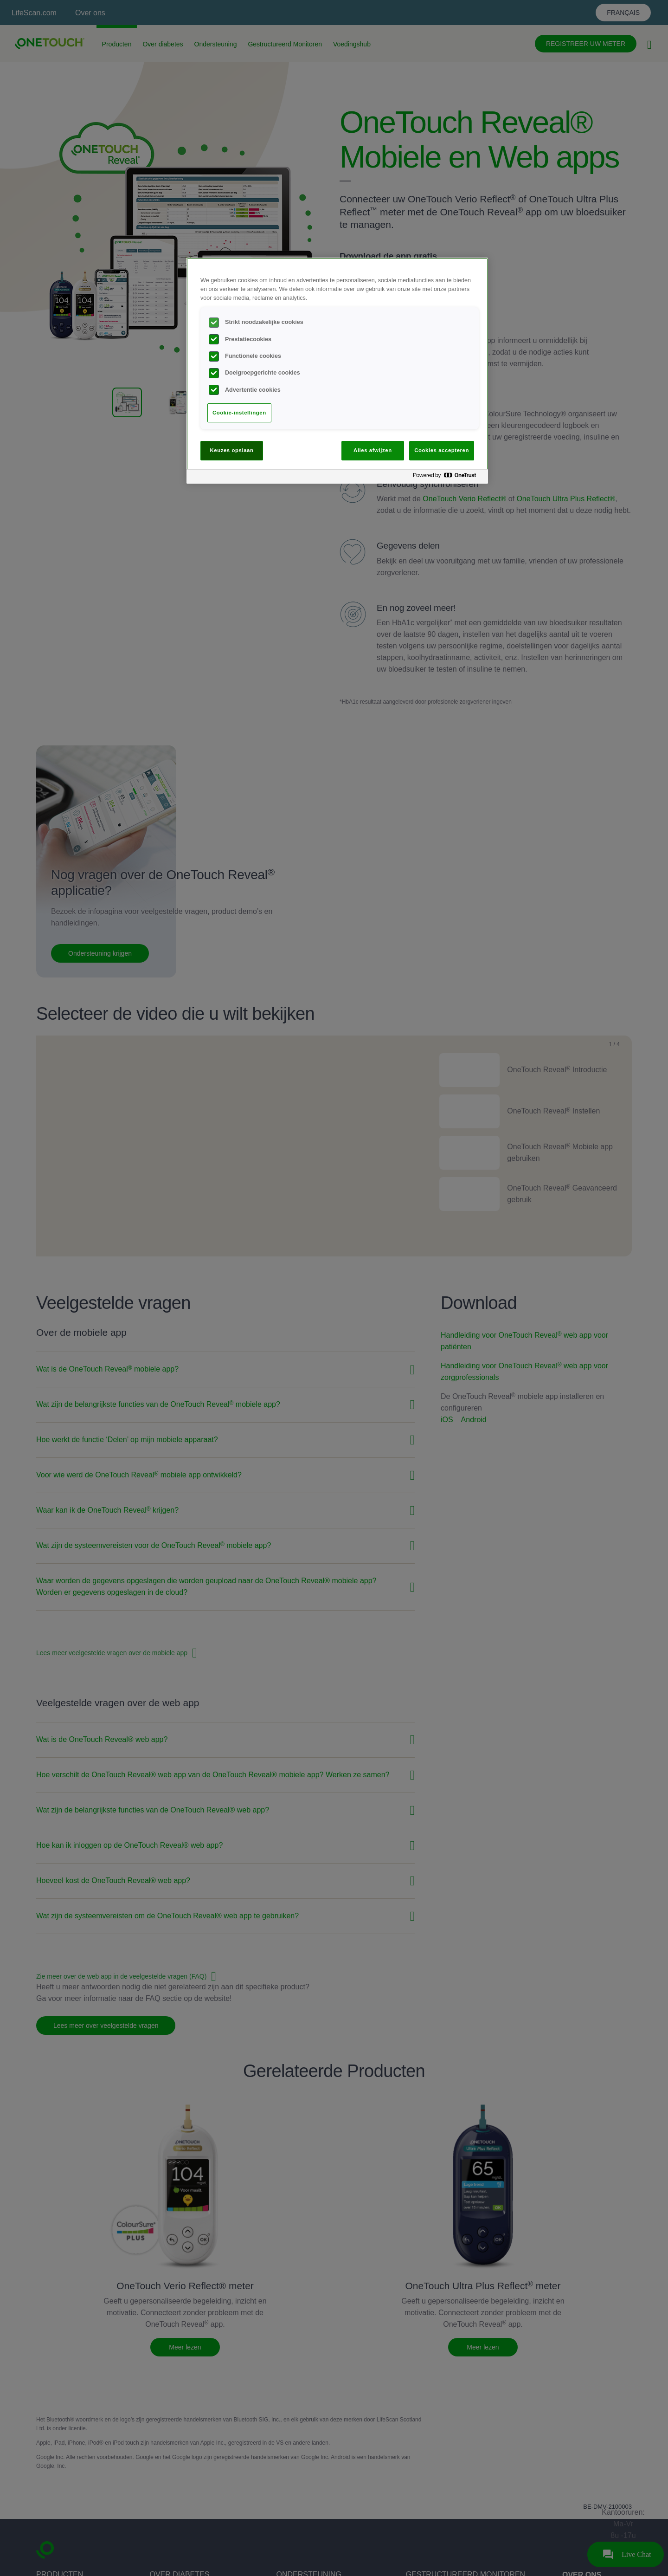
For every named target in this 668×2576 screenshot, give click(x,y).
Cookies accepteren (441, 450)
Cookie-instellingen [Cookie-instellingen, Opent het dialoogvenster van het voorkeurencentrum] (239, 412)
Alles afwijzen (372, 450)
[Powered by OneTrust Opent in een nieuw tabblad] (448, 478)
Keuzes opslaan (232, 450)
